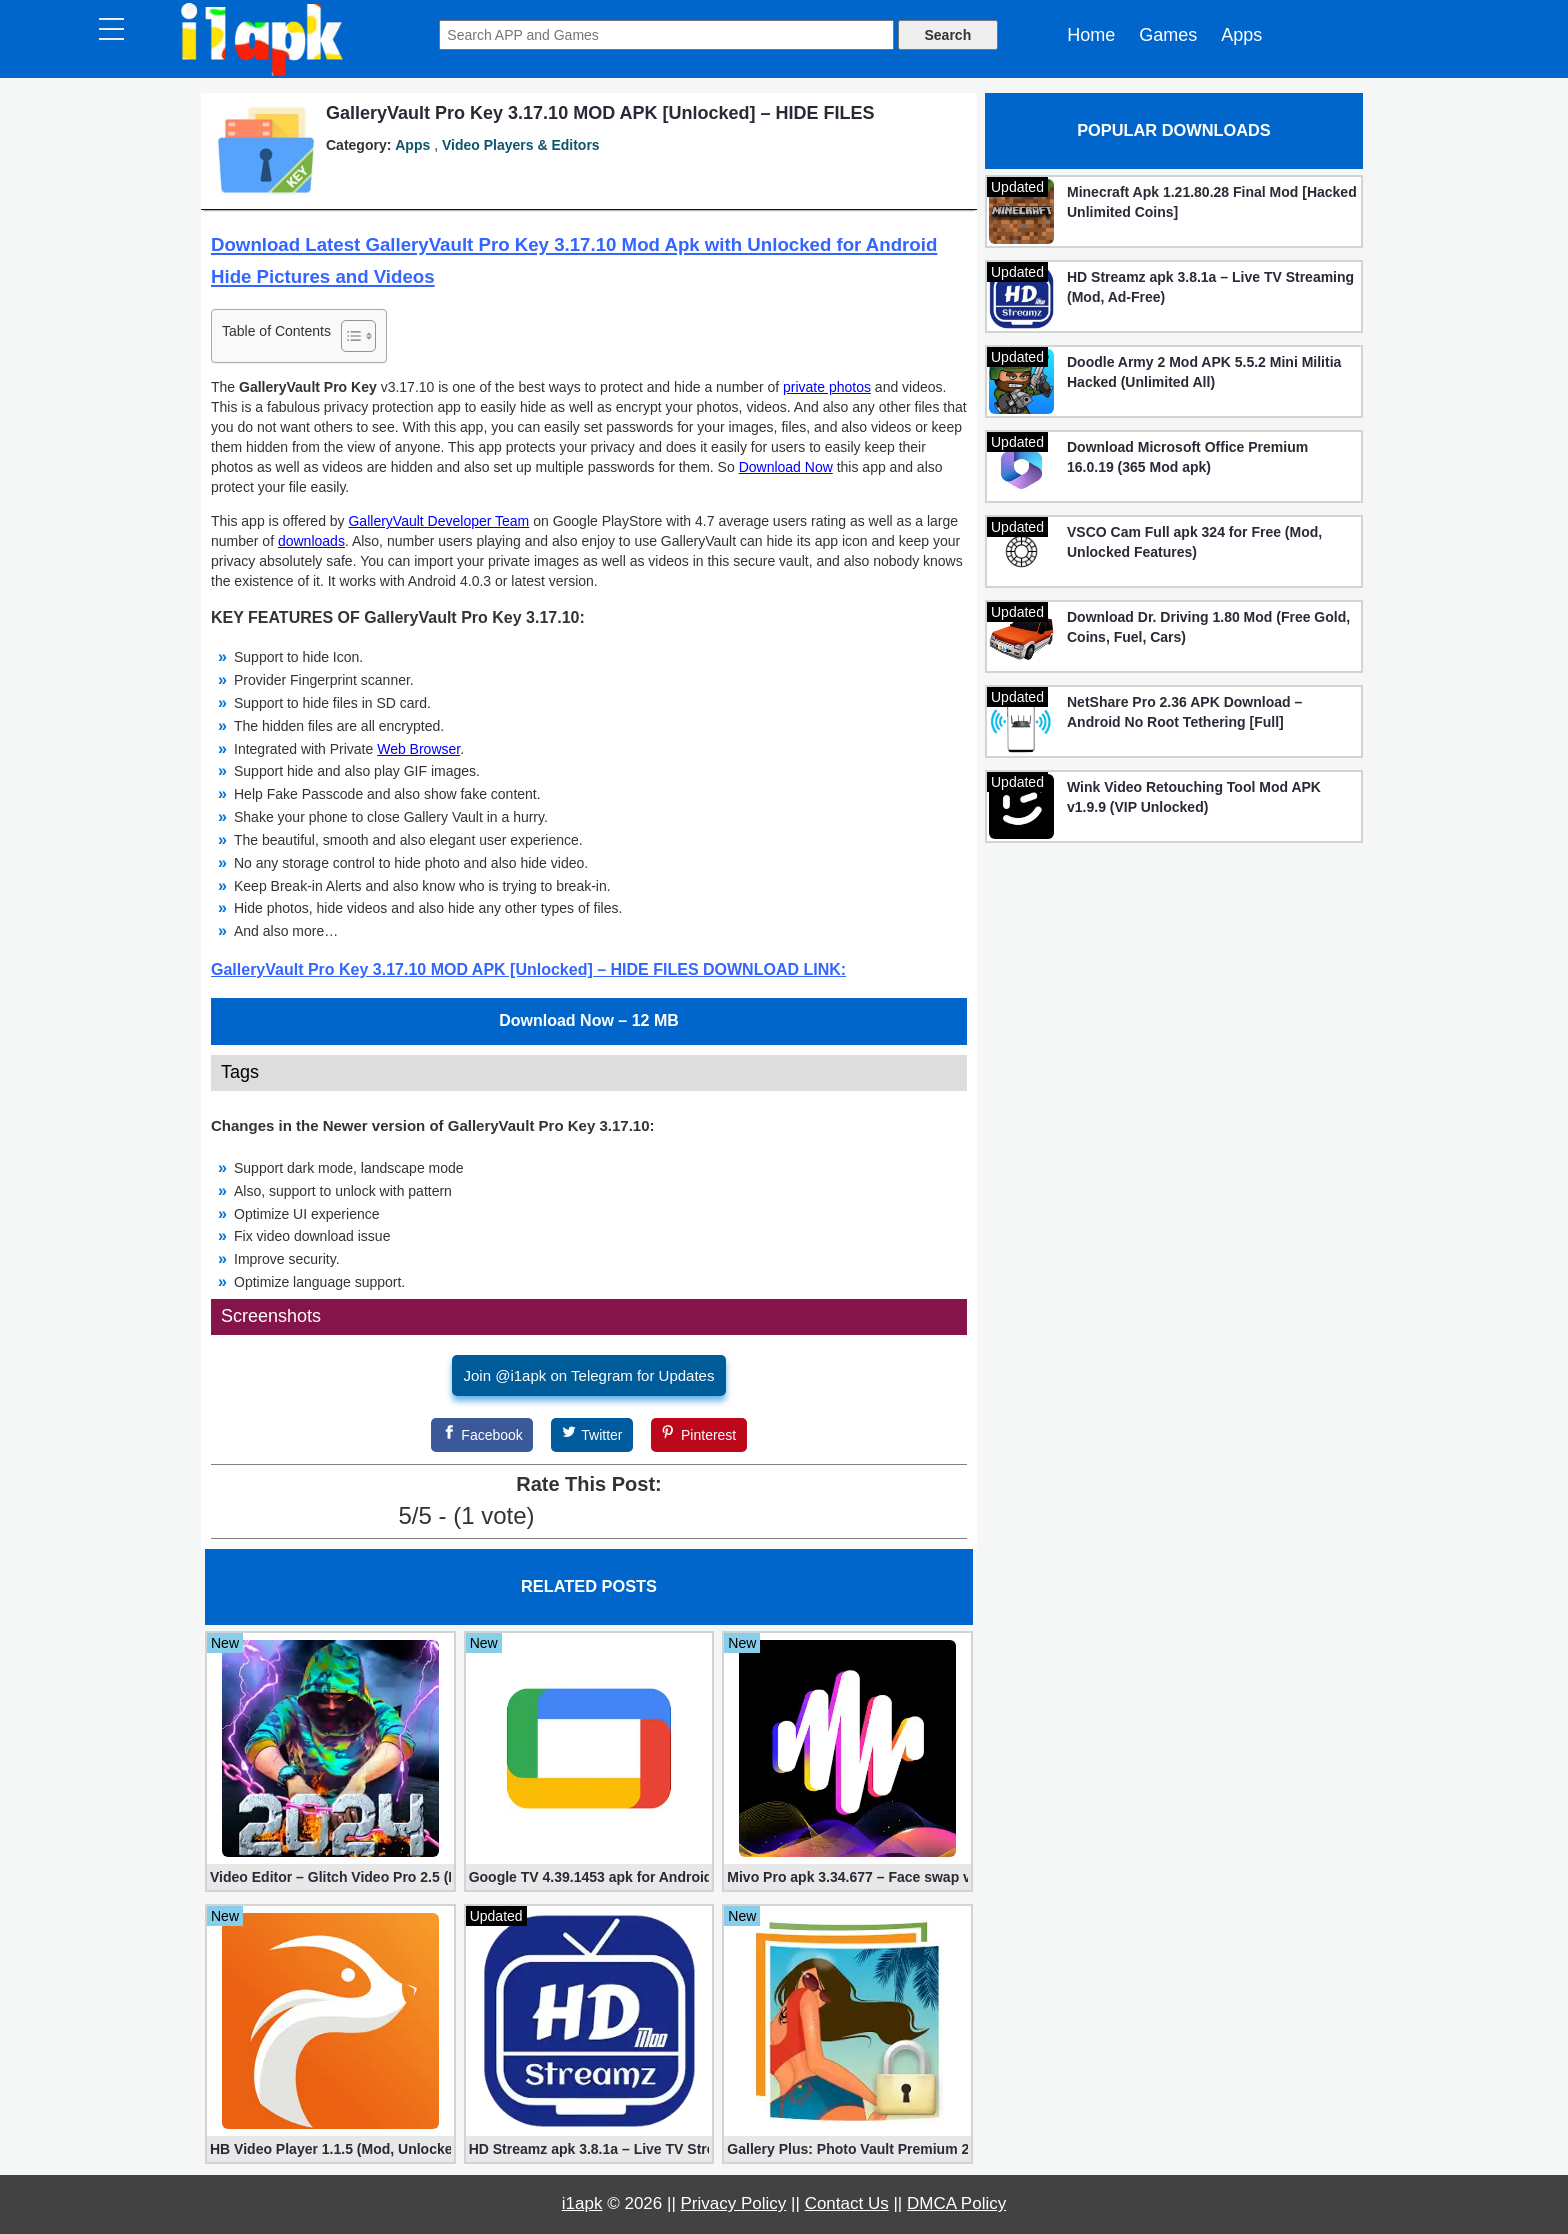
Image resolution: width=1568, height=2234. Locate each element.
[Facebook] (482, 1435)
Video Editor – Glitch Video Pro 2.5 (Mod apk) (330, 1877)
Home (1091, 35)
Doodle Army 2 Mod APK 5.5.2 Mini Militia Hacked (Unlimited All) (1204, 372)
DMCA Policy (956, 2203)
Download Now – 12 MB (589, 1020)
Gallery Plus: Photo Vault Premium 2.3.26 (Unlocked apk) (847, 2149)
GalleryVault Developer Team (438, 521)
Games (1168, 35)
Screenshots (271, 1316)
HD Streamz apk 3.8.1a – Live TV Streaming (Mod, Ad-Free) (589, 2149)
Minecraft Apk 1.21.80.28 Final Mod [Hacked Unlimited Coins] (1212, 202)
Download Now (786, 467)
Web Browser (418, 749)
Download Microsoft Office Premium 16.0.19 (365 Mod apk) (1187, 457)
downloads (311, 541)
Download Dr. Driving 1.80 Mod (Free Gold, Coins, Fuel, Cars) (1208, 627)
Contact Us (847, 2203)
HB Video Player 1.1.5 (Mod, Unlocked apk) (330, 2149)
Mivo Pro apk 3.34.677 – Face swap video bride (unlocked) (847, 1877)
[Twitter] (592, 1435)
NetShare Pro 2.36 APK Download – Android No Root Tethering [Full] (1184, 712)
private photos (827, 387)
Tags (240, 1072)
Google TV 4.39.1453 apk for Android (589, 1877)
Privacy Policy (734, 2203)
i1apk (582, 2203)
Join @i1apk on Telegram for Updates (589, 1375)
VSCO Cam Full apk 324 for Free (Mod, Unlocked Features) (1194, 542)
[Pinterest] (699, 1435)
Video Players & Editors (521, 145)
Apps (1241, 35)
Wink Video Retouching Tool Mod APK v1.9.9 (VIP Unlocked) (1194, 797)
